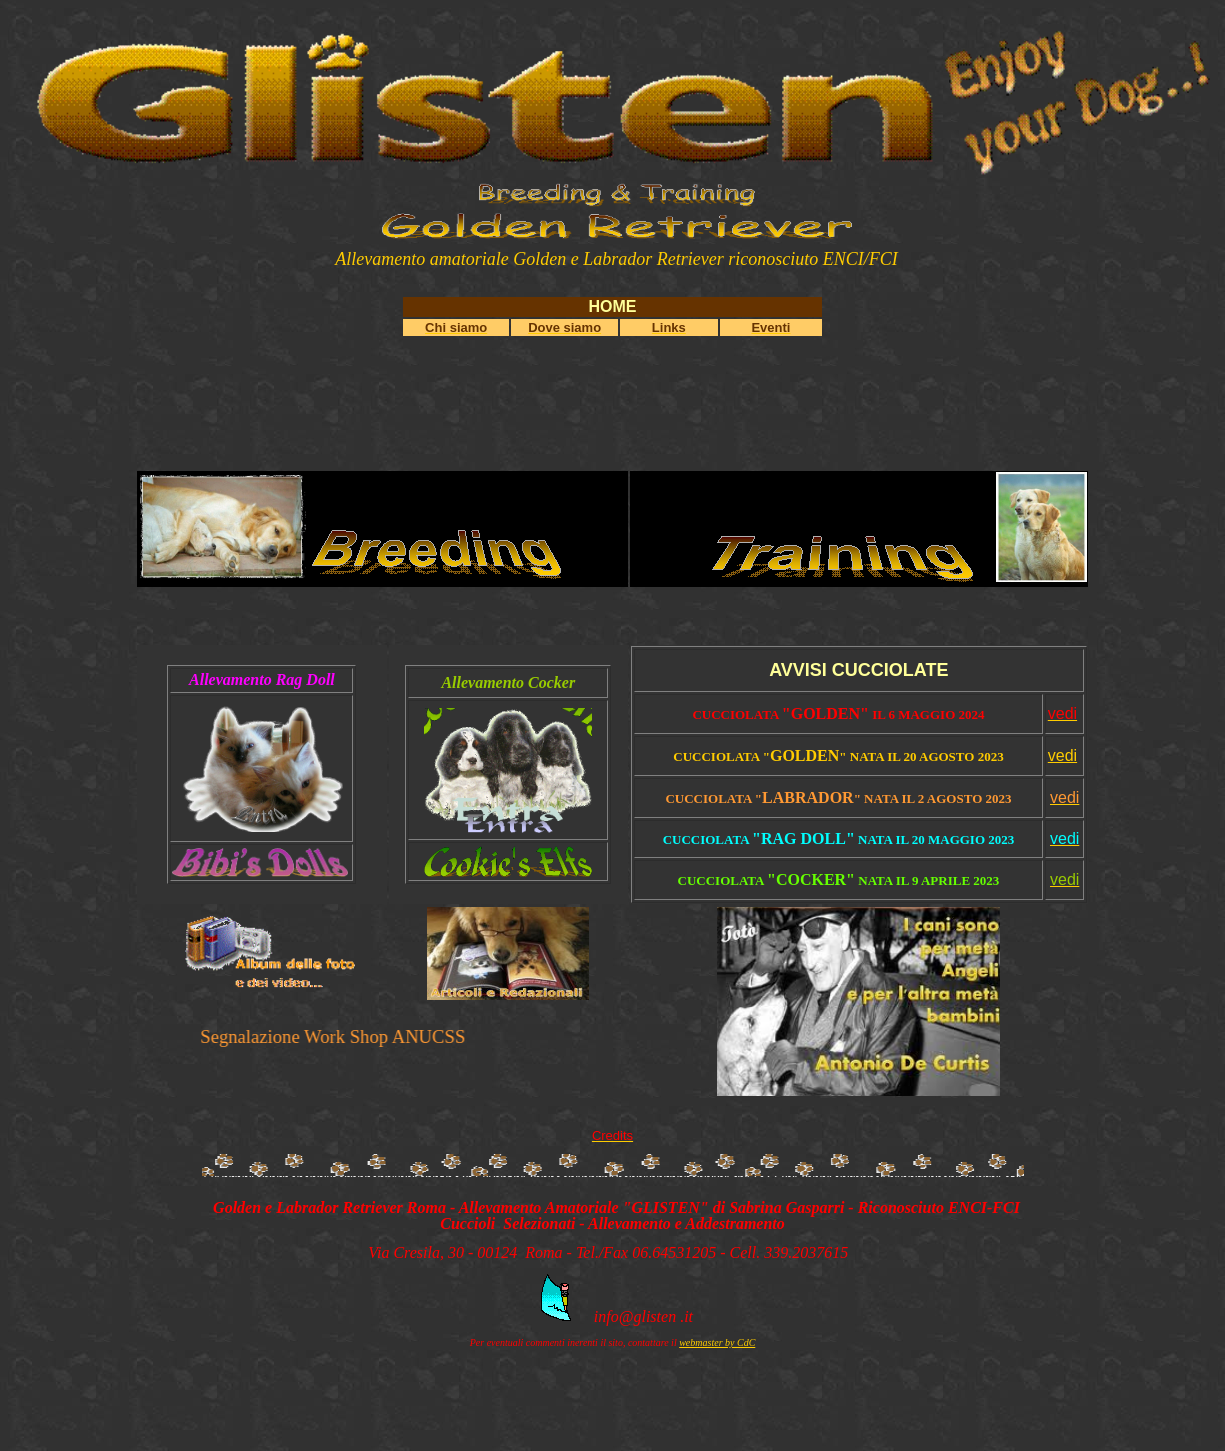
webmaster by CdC (717, 1342)
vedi (1062, 755)
